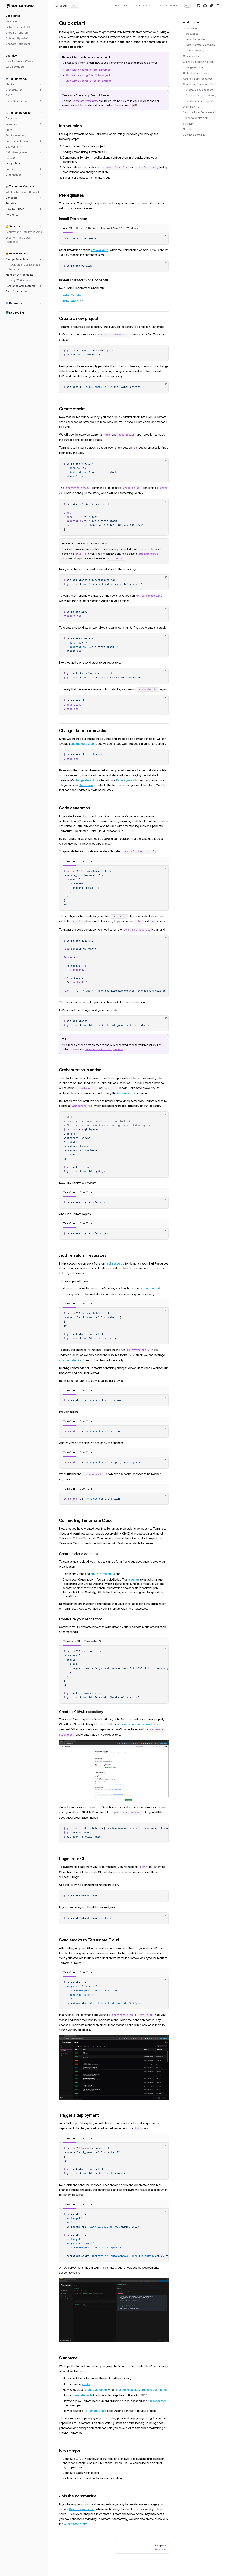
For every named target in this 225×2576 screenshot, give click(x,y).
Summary (188, 123)
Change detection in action (198, 61)
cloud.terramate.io (103, 1574)
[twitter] (211, 5)
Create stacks (191, 56)
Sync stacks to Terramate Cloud (201, 112)
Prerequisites (190, 33)
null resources (157, 2401)
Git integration (125, 780)
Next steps (189, 129)
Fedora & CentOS (111, 228)
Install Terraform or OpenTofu (201, 44)
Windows (132, 228)
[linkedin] (217, 5)
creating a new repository (134, 1724)
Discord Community (82, 2509)
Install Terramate (195, 39)
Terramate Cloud (95, 2410)
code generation (152, 1288)
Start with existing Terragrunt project (88, 80)
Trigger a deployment (195, 117)
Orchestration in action (196, 72)
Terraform (86, 785)
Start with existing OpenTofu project (88, 75)
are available (99, 250)
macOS (67, 228)
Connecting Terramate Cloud (200, 84)
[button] (24, 16)
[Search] (66, 5)
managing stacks (127, 2389)
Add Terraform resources (198, 78)
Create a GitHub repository (201, 101)
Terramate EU (71, 1641)
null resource (115, 1263)
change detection (82, 743)
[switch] (187, 6)
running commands (154, 2389)
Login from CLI (191, 106)
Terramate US (92, 1641)
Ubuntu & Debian (86, 228)
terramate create (148, 553)
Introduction (190, 28)
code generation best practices (104, 1049)
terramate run (126, 1093)
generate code (82, 2395)
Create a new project (195, 50)
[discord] (205, 5)
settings (134, 1579)
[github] (198, 5)
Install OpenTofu (73, 301)
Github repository (75, 2524)
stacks (86, 2384)
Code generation (193, 67)
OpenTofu (86, 861)
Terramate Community (85, 100)
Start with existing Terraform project (88, 69)
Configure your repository (201, 95)
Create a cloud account (199, 89)
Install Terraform (73, 295)
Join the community (194, 134)
